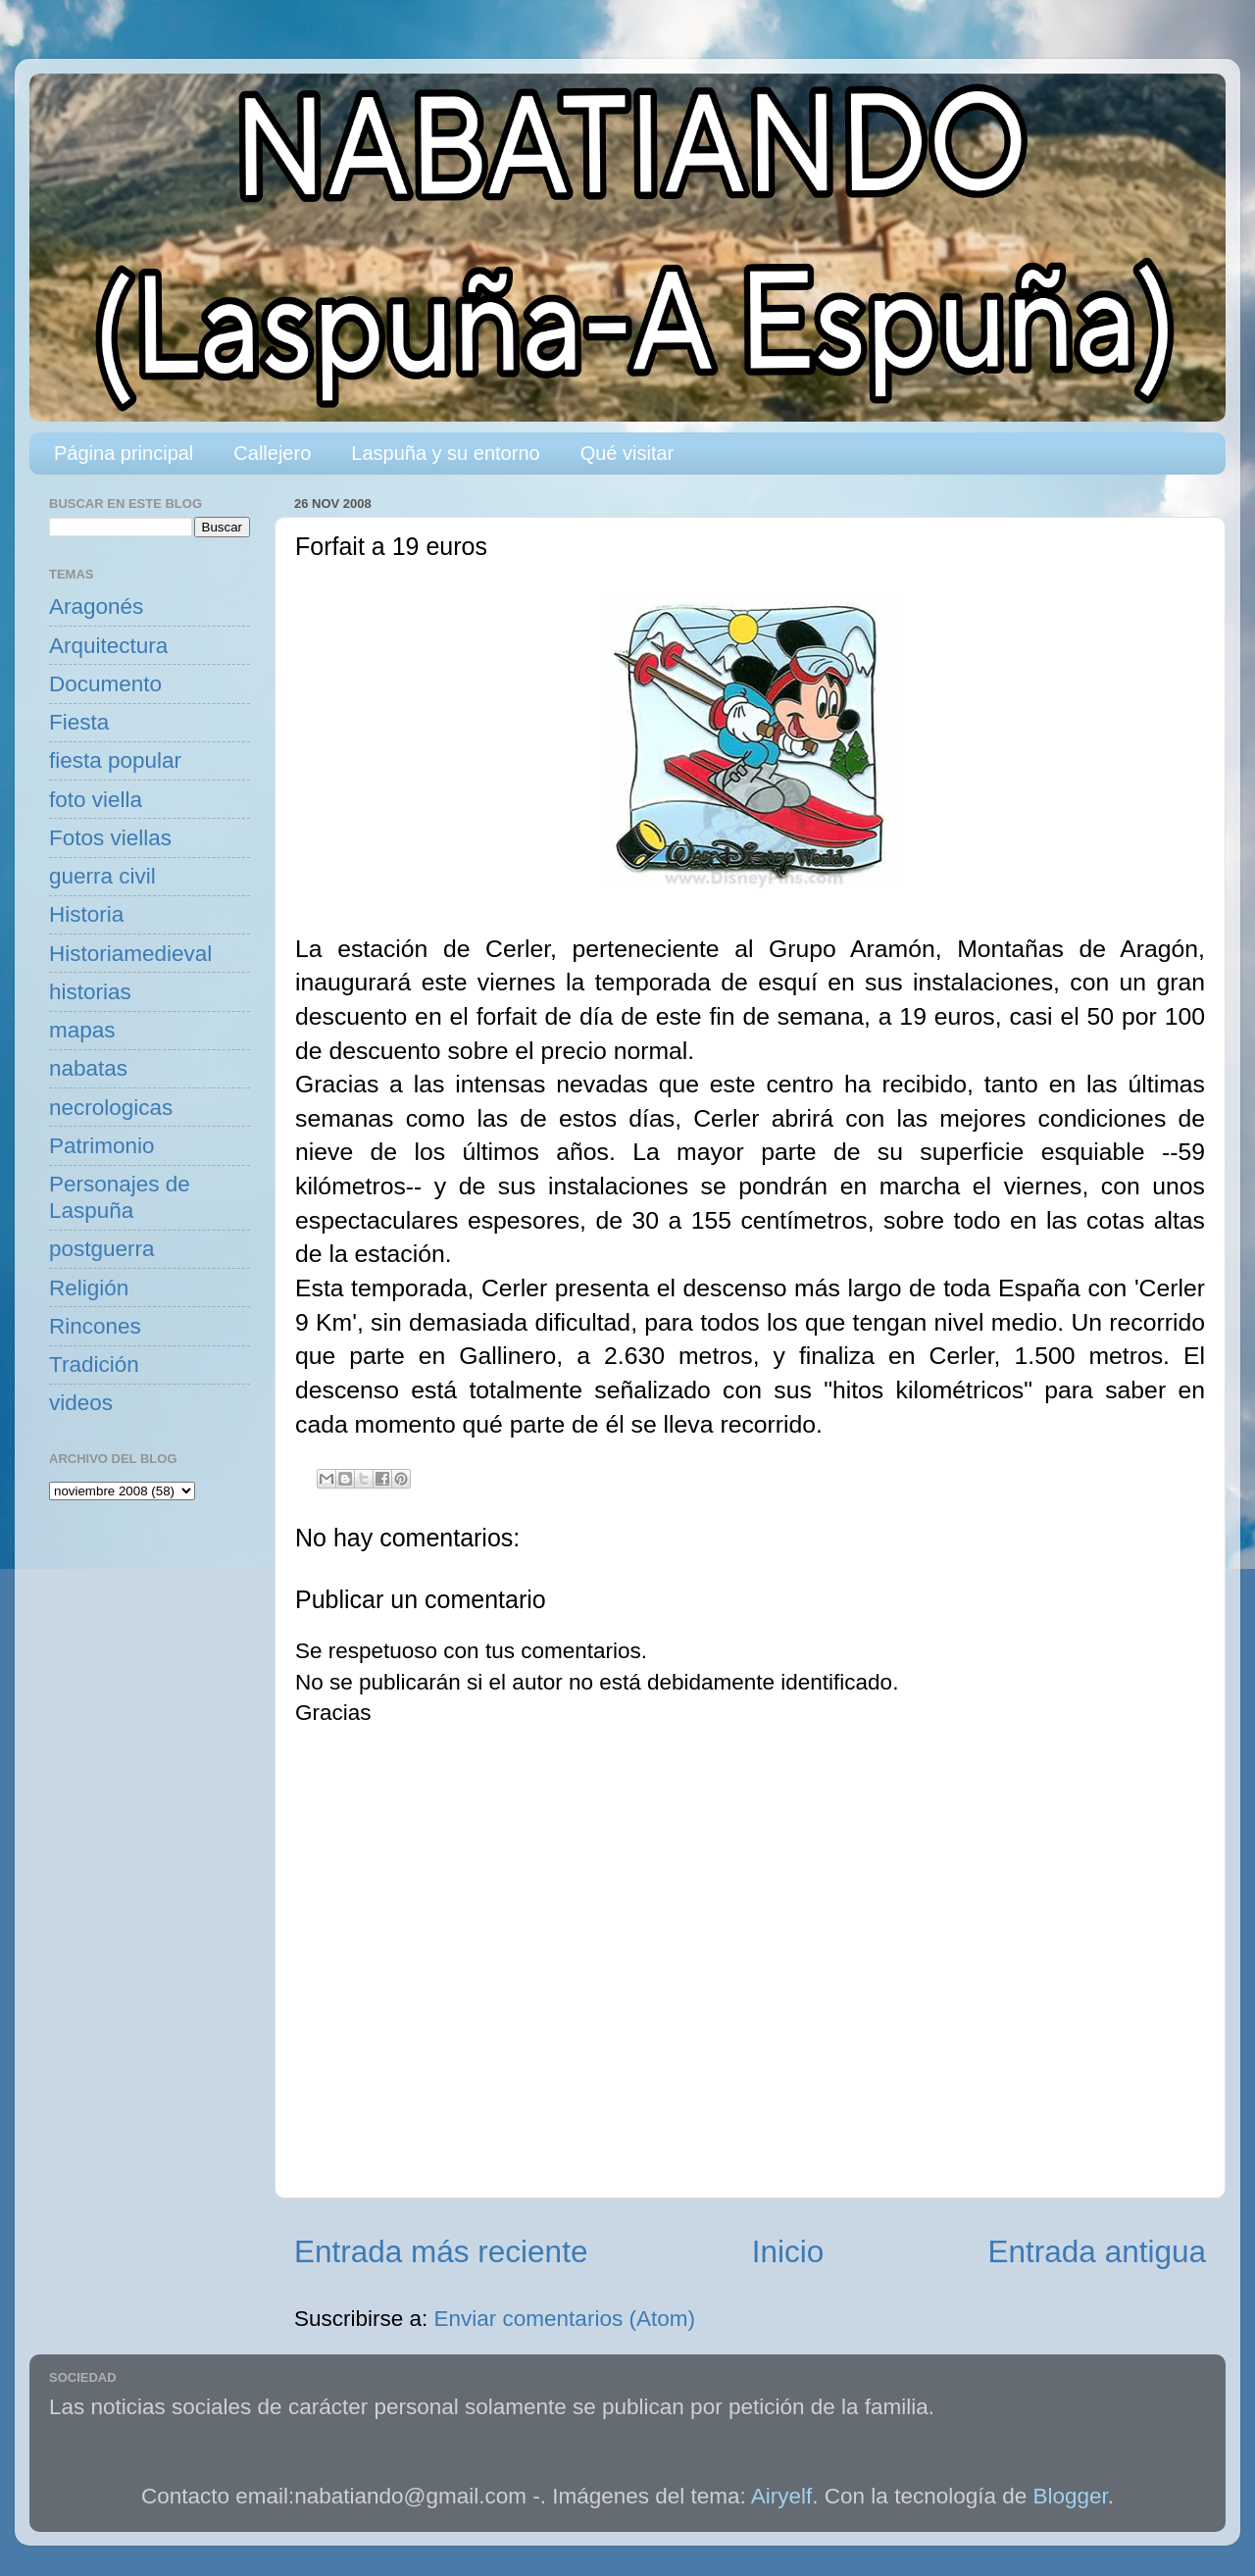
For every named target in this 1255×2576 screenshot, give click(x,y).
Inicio (788, 2251)
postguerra (102, 1249)
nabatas (88, 1068)
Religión (88, 1288)
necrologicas (111, 1107)
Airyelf (782, 2496)
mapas (82, 1030)
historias (90, 992)
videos (81, 1402)
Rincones (95, 1326)
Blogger (1070, 2496)
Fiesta (79, 722)
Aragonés (96, 606)
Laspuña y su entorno (445, 453)
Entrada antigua (1097, 2251)
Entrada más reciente (440, 2251)
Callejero (272, 453)
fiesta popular (115, 760)
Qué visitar (627, 453)
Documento (105, 684)
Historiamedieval (130, 953)
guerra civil (102, 876)
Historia (86, 914)
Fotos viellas (110, 838)
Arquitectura (108, 645)
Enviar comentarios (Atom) (564, 2318)
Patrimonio (102, 1146)
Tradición (94, 1364)
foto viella (95, 799)
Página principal (123, 453)
